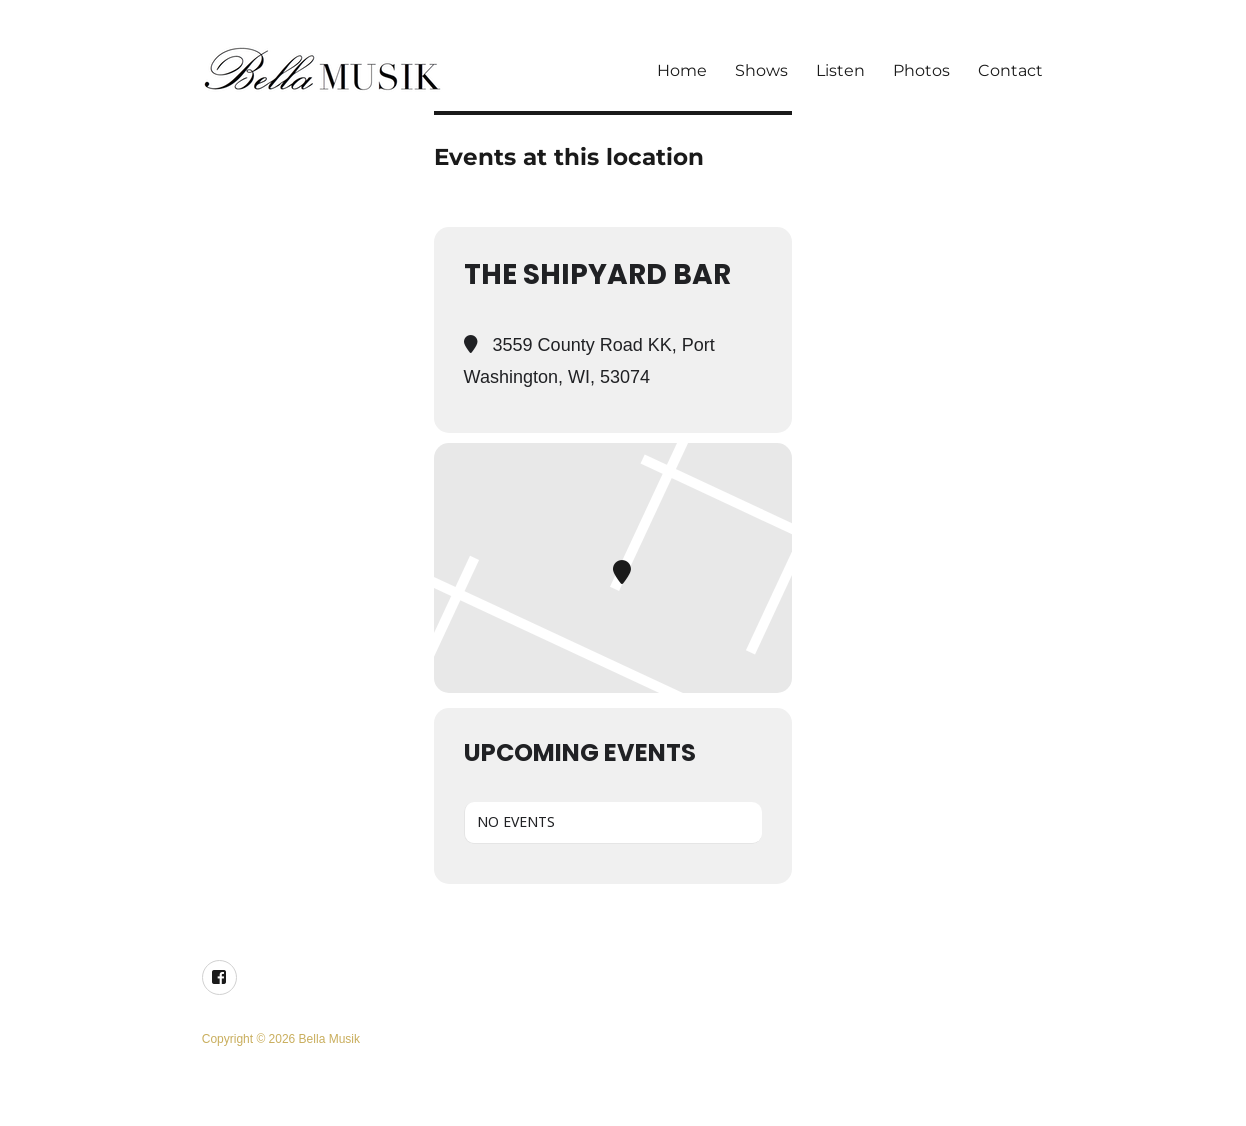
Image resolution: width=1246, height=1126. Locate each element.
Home (682, 70)
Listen (840, 70)
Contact (1010, 70)
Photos (921, 70)
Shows (761, 70)
